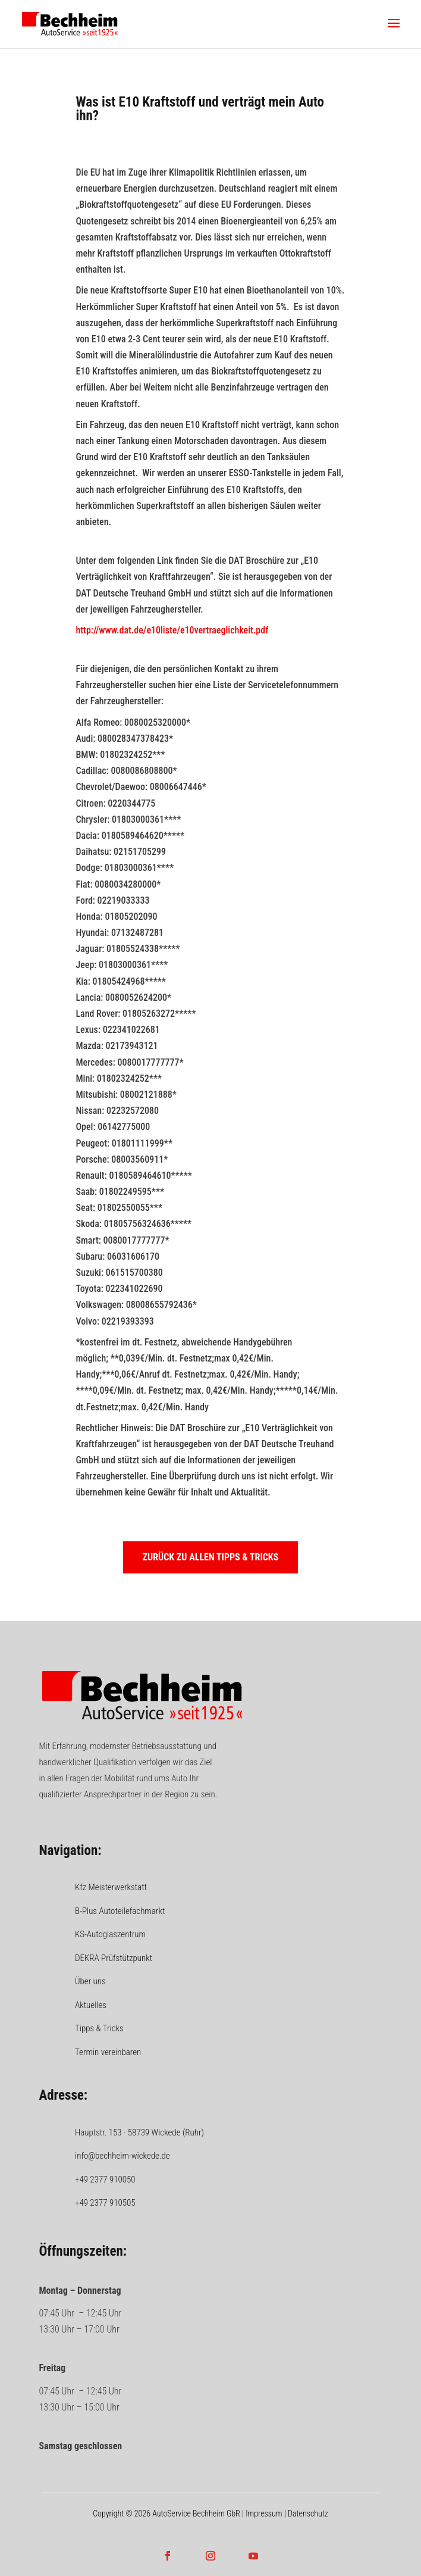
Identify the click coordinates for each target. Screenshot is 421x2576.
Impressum (264, 2513)
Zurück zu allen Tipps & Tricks (211, 1557)
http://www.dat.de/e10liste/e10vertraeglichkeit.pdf (172, 630)
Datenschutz (308, 2513)
